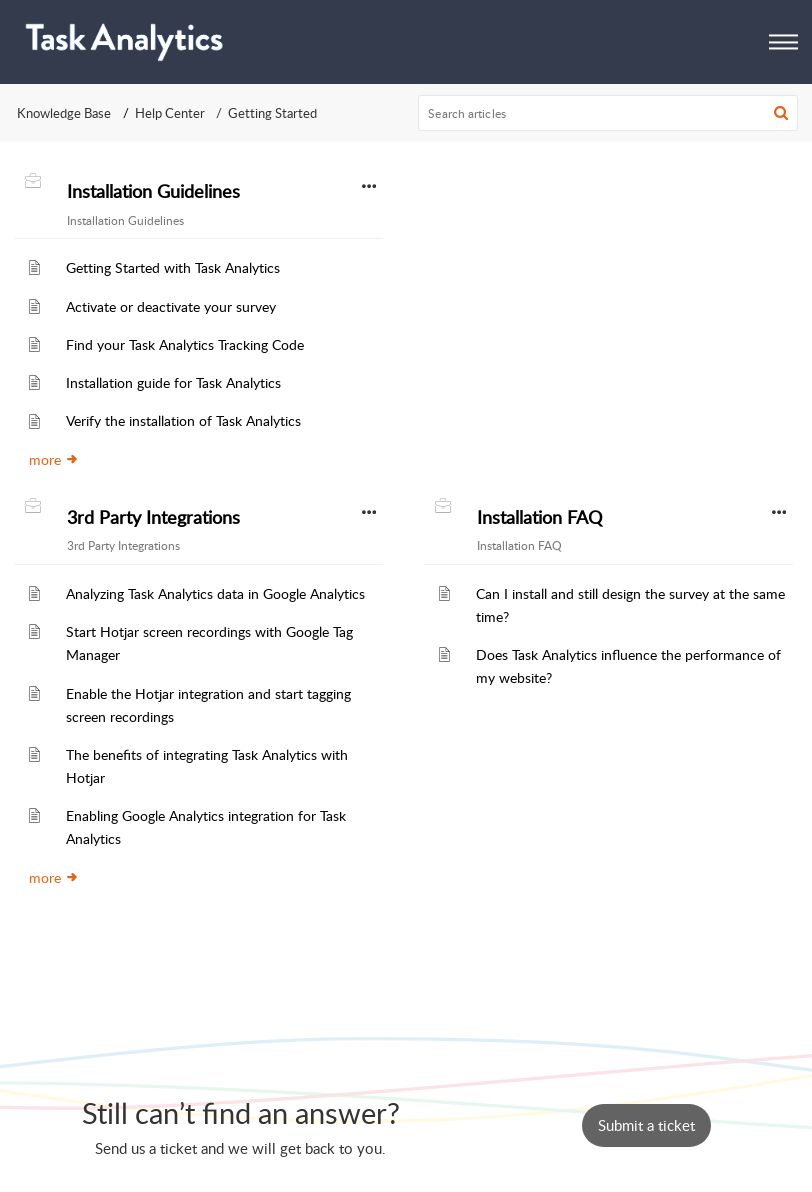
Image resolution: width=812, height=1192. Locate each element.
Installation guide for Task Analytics (173, 382)
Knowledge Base (64, 113)
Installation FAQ (539, 517)
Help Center (170, 113)
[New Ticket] (646, 1125)
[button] (783, 41)
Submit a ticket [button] (646, 1125)
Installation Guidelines (153, 191)
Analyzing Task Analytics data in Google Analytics (215, 593)
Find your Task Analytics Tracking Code (185, 344)
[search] (608, 113)
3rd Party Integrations (153, 517)
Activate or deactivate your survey (171, 306)
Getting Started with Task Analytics (173, 267)
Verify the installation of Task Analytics (183, 420)
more (54, 459)
